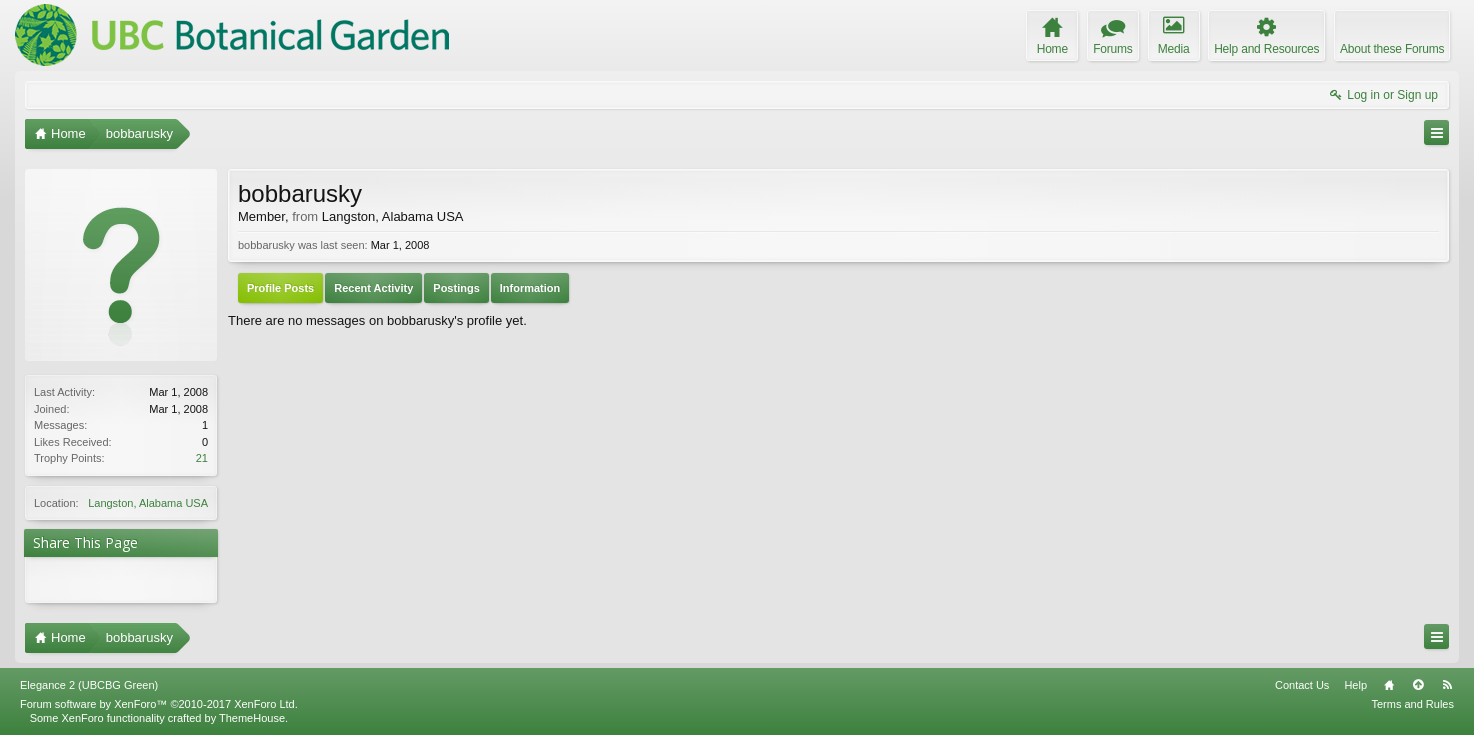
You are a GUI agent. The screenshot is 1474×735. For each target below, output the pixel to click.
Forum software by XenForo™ (159, 704)
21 (202, 458)
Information (530, 288)
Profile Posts (280, 288)
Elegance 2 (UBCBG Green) (89, 685)
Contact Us (1302, 685)
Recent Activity (373, 288)
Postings (456, 288)
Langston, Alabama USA (148, 503)
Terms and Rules (1412, 704)
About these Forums (1392, 49)
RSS (1447, 685)
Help (1355, 685)
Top (1418, 685)
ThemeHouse (252, 718)
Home (1389, 685)
